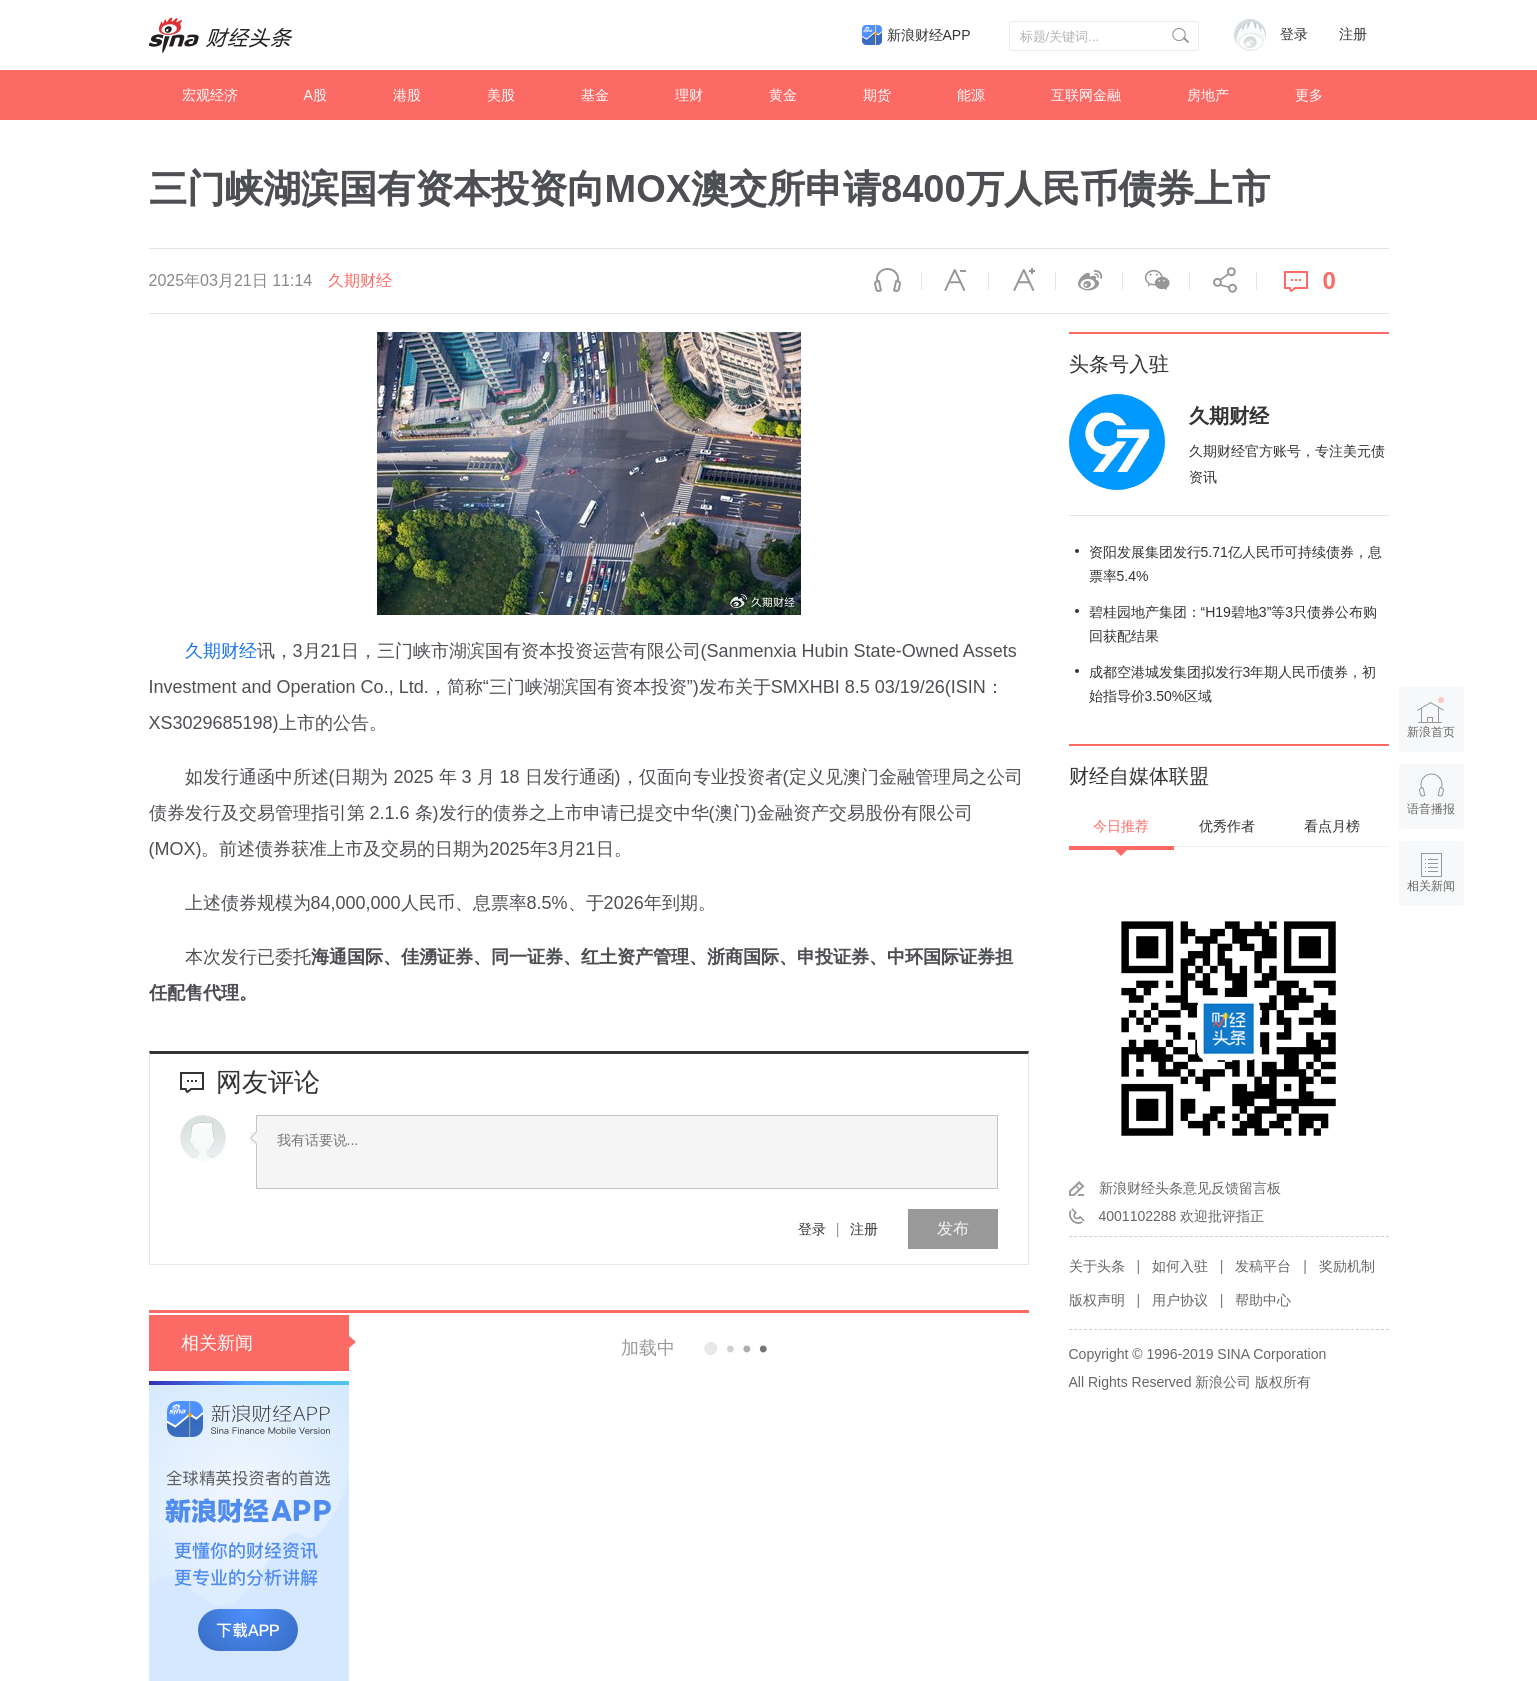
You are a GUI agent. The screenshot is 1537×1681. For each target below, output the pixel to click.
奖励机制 (1347, 1266)
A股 (315, 95)
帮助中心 (1263, 1300)
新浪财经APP (929, 35)
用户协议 (1180, 1300)
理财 (689, 95)
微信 (1156, 281)
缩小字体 (955, 281)
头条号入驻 (1119, 364)
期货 (877, 95)
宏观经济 (210, 95)
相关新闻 (217, 1343)
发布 (953, 1228)
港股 (407, 95)
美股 (501, 95)
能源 (971, 95)
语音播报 (888, 281)
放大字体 (1022, 281)
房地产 (1208, 95)
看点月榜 (1332, 826)
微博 (1089, 281)
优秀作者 (1227, 826)
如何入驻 (1180, 1266)
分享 (1223, 281)
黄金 (783, 95)
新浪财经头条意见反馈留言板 (1190, 1188)
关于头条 (1097, 1266)
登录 (812, 1229)
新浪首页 (1431, 717)
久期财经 (360, 280)
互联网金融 (1086, 95)
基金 (595, 95)
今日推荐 (1121, 826)
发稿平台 (1263, 1266)
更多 (1309, 95)
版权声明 (1097, 1300)
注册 (1353, 34)
